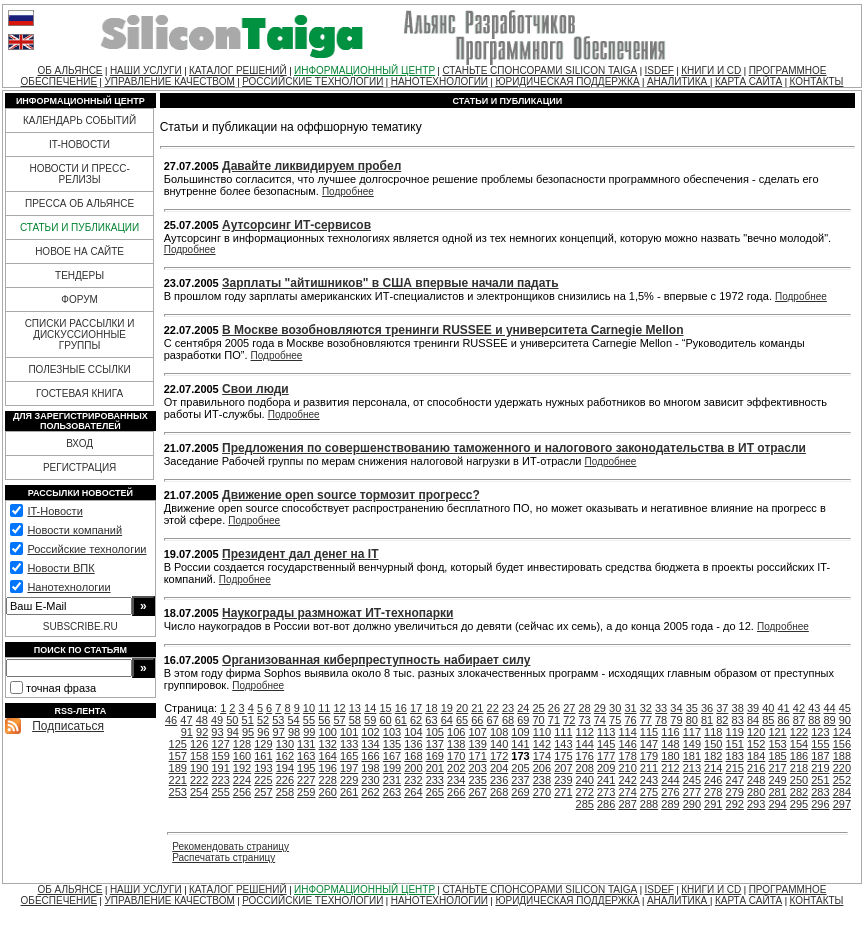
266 (456, 792)
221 (178, 780)
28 (584, 708)
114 (627, 732)
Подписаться (68, 726)
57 (339, 720)
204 (499, 768)
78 (661, 720)
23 (508, 708)
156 (842, 744)
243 (649, 780)
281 (777, 792)
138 (456, 744)
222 (199, 780)
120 (756, 732)
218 (799, 768)
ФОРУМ (79, 299)
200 (413, 768)
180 (670, 756)
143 (563, 744)
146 (627, 744)
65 (462, 720)
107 (477, 732)
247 (735, 780)
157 (178, 756)
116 (670, 732)
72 (569, 720)
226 (285, 780)
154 (799, 744)
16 (401, 708)
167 (392, 756)
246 (713, 780)
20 (462, 708)
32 (646, 708)
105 (435, 732)
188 (842, 756)
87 (799, 720)
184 (756, 756)
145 (606, 744)
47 (186, 720)
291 (713, 804)
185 (777, 756)
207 (563, 768)
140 (499, 744)
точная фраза (61, 688)
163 (306, 756)
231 (392, 780)
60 (385, 720)
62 (416, 720)
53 (278, 720)
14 (370, 708)
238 (542, 780)
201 (435, 768)
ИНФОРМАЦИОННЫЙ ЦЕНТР (364, 70)
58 (355, 720)
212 (670, 768)
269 (520, 792)
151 (735, 744)
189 (178, 768)
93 (217, 732)
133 (349, 744)
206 (542, 768)
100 (328, 732)
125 (178, 744)
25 (539, 708)
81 (707, 720)
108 (499, 732)
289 (670, 804)
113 (606, 732)
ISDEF (658, 70)
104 (413, 732)
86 (784, 720)
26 (554, 708)
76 (630, 720)
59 (370, 720)
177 (606, 756)
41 (784, 708)
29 (600, 708)
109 (520, 732)
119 (735, 732)
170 (456, 756)
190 (199, 768)
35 (692, 708)
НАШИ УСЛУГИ (146, 70)
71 (554, 720)
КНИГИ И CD (711, 70)
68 (508, 720)
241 (606, 780)
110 (542, 732)
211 (649, 768)
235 (477, 780)
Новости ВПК (60, 568)
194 (285, 768)
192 (242, 768)
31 (630, 708)
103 (392, 732)
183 (735, 756)
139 (477, 744)
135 (392, 744)
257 (263, 792)
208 (585, 768)
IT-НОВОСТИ (79, 144)
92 (202, 732)
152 (756, 744)
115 (649, 732)
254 (199, 792)
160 (242, 756)
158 (199, 756)
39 (753, 708)
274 (627, 792)
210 (627, 768)
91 (187, 732)
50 (232, 720)
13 (355, 708)
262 (370, 792)
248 (756, 780)
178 (627, 756)
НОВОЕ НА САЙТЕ (79, 251)
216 (756, 768)
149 (692, 744)
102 (370, 732)
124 (842, 732)
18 (431, 708)
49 (217, 720)
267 (477, 792)
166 (370, 756)
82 (722, 720)
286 (606, 804)
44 (829, 708)
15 (385, 708)
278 (713, 792)
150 (713, 744)
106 (456, 732)
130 (285, 744)
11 (324, 708)
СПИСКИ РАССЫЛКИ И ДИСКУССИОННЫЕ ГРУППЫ (80, 334)
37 (722, 708)
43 (814, 708)
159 (220, 756)
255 (220, 792)
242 (627, 780)
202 (456, 768)
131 (306, 744)
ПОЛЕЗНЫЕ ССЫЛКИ (79, 369)
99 (309, 732)
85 (768, 720)
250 (799, 780)
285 (585, 804)
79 (676, 720)
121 (777, 732)
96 (263, 732)
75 (615, 720)
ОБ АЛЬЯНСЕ (70, 70)
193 (263, 768)
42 (799, 708)
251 (820, 780)
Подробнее (348, 191)
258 (285, 792)
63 (431, 720)
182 (713, 756)
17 (416, 708)
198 (370, 768)
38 (738, 708)
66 (477, 720)
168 (413, 756)
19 (447, 708)
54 (294, 720)
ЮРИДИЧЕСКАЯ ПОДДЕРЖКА (567, 81)
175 (563, 756)
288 (649, 804)
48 (202, 720)
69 (523, 720)
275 (649, 792)
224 (242, 780)
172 (499, 756)
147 (649, 744)
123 (820, 732)
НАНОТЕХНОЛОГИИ (439, 81)
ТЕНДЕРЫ (79, 275)
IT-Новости (54, 511)
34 (676, 708)
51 (248, 720)
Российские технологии (86, 549)
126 (199, 744)
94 (233, 732)
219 (820, 768)
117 (692, 732)
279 (735, 792)
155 (820, 744)
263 (392, 792)
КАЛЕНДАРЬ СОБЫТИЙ (79, 120)
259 (306, 792)
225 (263, 780)
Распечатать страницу (223, 857)
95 (248, 732)
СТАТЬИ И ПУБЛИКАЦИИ (79, 227)
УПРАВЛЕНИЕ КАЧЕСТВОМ (169, 81)
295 (799, 804)
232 (413, 780)
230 (370, 780)
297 (842, 804)
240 (585, 780)
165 (349, 756)
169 (435, 756)
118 (713, 732)
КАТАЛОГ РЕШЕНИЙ (238, 70)
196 (328, 768)
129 (263, 744)
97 (279, 732)
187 (820, 756)
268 (499, 792)
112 (585, 732)
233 (435, 780)
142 (542, 744)
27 (569, 708)
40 (768, 708)
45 (845, 708)
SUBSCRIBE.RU (80, 626)
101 (349, 732)
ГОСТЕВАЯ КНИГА (79, 393)
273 (606, 792)
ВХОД (79, 443)
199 (392, 768)
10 (309, 708)
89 (829, 720)
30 (615, 708)
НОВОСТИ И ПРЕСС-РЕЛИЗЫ (79, 174)
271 (563, 792)
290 (692, 804)
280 (756, 792)
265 (435, 792)
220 (842, 768)
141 (520, 744)
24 (523, 708)
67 (493, 720)
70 (539, 720)
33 (661, 708)
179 (649, 756)
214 (713, 768)
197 (349, 768)
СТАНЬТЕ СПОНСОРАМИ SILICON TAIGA (539, 70)
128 (242, 744)
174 (542, 756)
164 (328, 756)
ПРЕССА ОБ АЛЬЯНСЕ (79, 203)
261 (349, 792)
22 (493, 708)
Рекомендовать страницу (230, 846)
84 (753, 720)
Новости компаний (74, 530)
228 (328, 780)
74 (600, 720)
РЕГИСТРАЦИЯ (79, 467)
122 (799, 732)
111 (563, 732)
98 (294, 732)
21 (477, 708)
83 (738, 720)
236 (499, 780)
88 (814, 720)
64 (447, 720)
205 (520, 768)
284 (842, 792)
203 (477, 768)
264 (413, 792)
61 (401, 720)
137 (435, 744)
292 (735, 804)
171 (477, 756)
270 (542, 792)
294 (777, 804)
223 (220, 780)
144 (585, 744)
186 (799, 756)
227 (306, 780)
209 (606, 768)
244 (670, 780)
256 (242, 792)
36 (707, 708)
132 (328, 744)
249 (777, 780)
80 (692, 720)
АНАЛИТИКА (678, 81)
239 (563, 780)
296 (820, 804)
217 (777, 768)
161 (263, 756)
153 (777, 744)
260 (328, 792)
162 (285, 756)
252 (842, 780)
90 (845, 720)
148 (670, 744)
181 (692, 756)
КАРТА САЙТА (748, 81)
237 (520, 780)
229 (349, 780)
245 (692, 780)
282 (799, 792)
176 (585, 756)
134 (370, 744)
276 (670, 792)
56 (324, 720)
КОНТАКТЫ (816, 81)
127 (220, 744)
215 (735, 768)
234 (456, 780)
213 (692, 768)
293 (756, 804)
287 (627, 804)
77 (646, 720)
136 (413, 744)
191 (220, 768)
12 (339, 708)
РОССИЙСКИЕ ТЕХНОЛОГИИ (312, 81)
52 (263, 720)
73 (584, 720)
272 (585, 792)
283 (820, 792)
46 (171, 720)
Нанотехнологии (68, 587)
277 (692, 792)
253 (178, 792)
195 (306, 768)
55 (309, 720)
